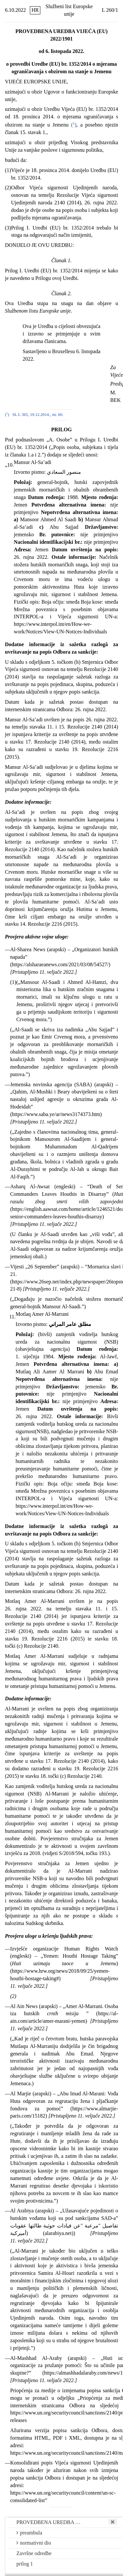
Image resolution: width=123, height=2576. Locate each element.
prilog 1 (24, 2564)
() (73, 125)
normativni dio (33, 2543)
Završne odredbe (33, 2553)
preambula (29, 2532)
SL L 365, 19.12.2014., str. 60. (37, 414)
